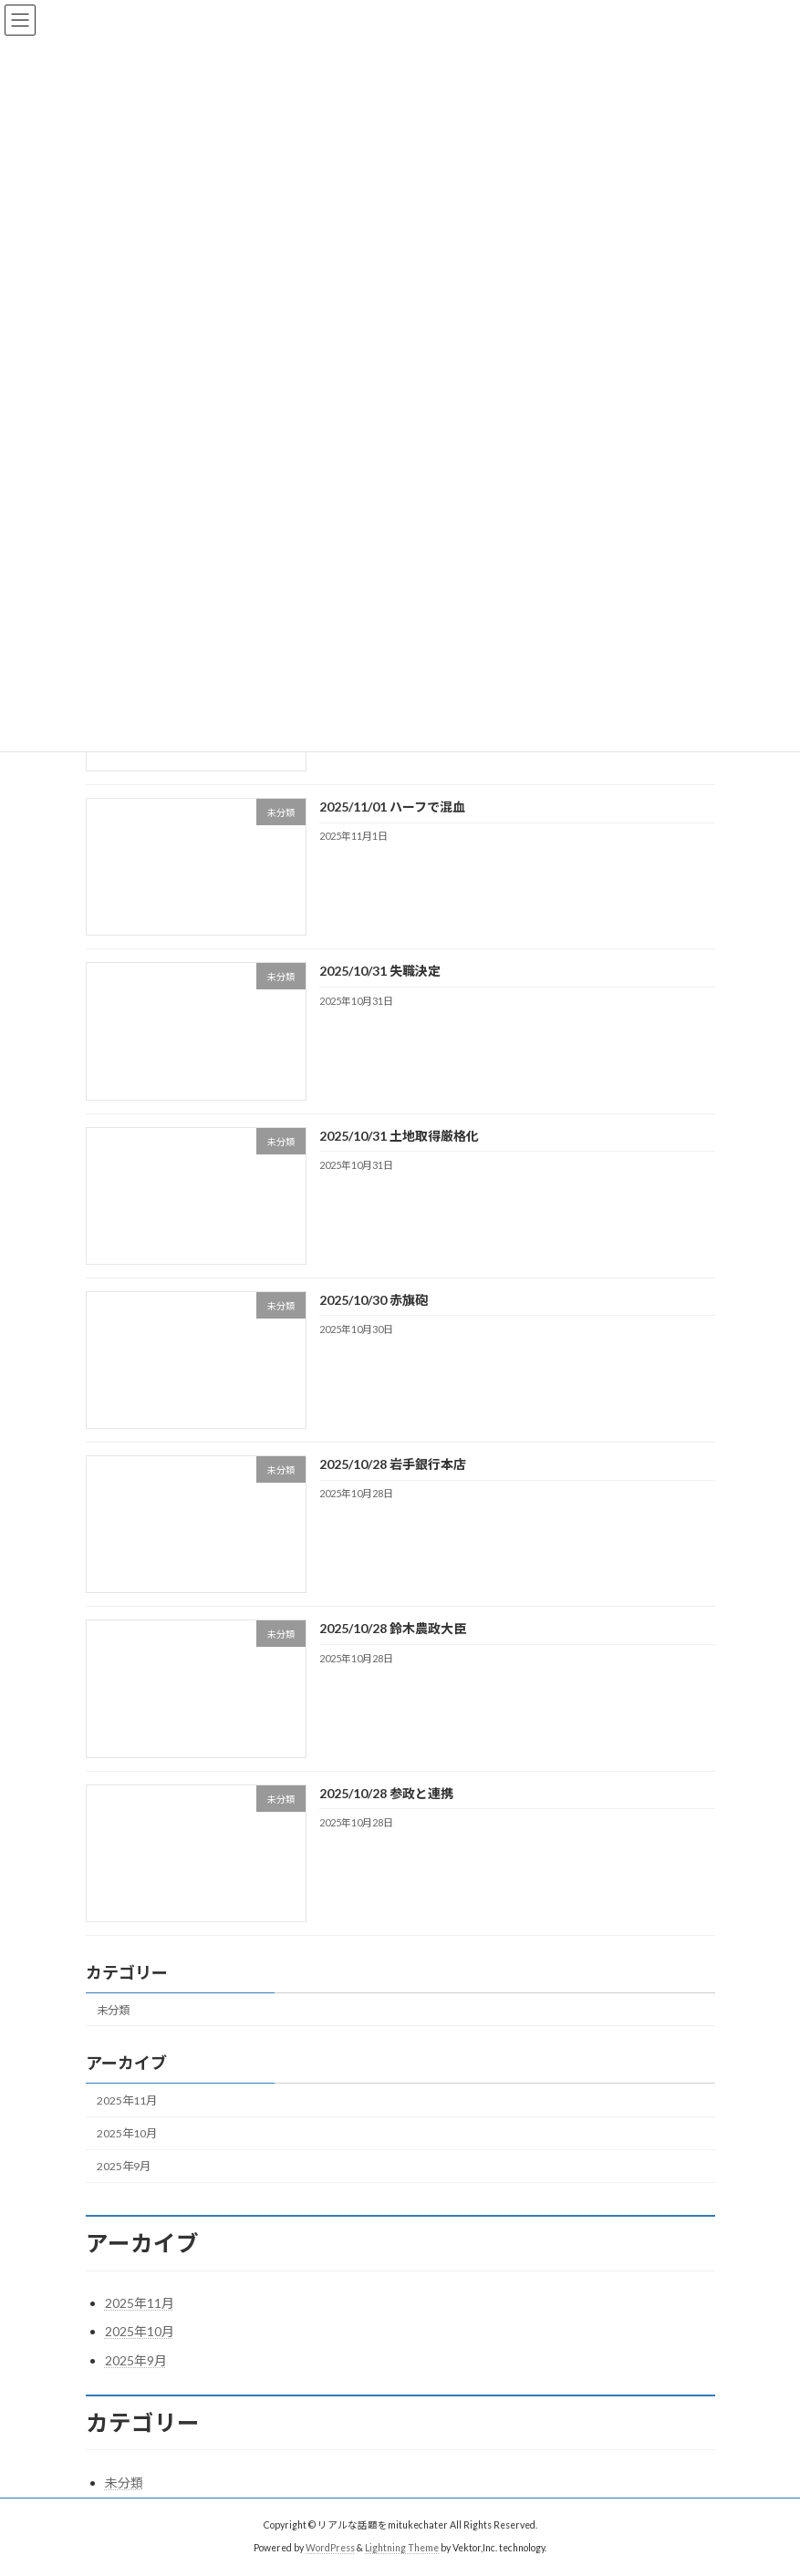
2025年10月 (127, 2133)
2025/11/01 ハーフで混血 (391, 806)
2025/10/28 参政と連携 (385, 1793)
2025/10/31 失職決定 (379, 971)
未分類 (113, 2010)
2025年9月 (124, 2166)
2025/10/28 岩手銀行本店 (391, 1464)
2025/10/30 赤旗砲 (372, 1300)
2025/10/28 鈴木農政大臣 (391, 1629)
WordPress (330, 2547)
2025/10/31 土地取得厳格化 (398, 1135)
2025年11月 (127, 2100)
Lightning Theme (402, 2547)
